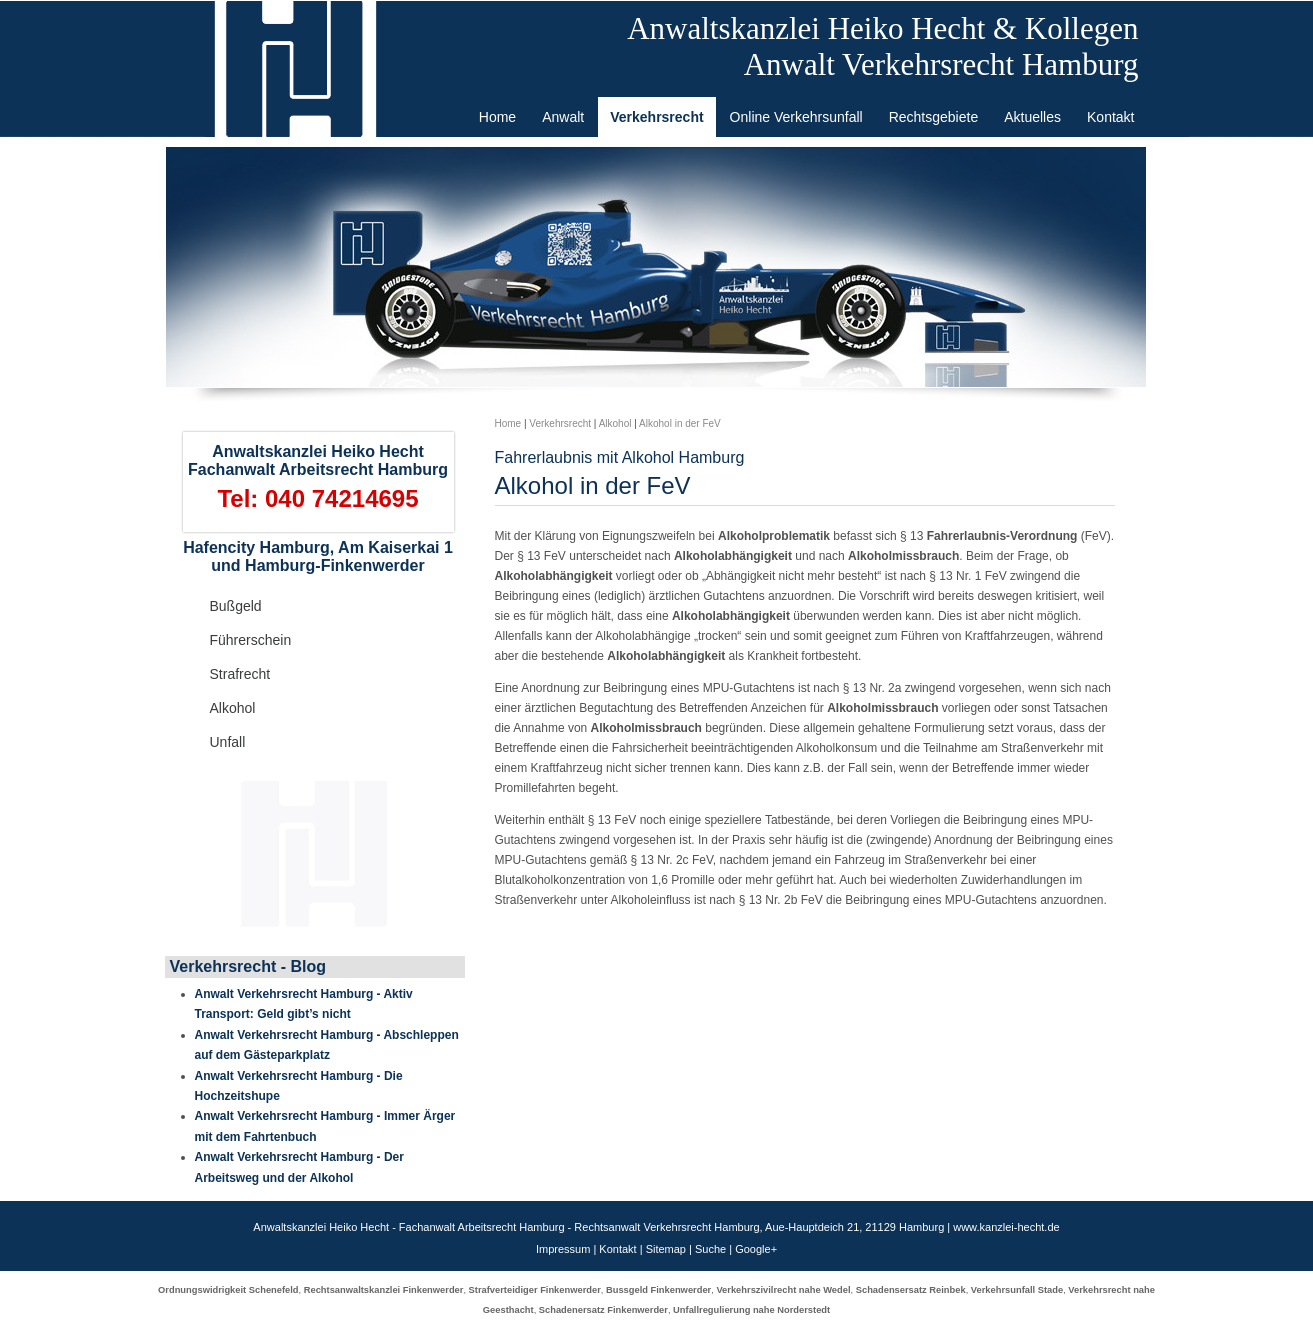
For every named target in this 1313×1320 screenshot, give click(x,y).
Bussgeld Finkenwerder (658, 1290)
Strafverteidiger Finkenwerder (535, 1290)
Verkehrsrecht (560, 423)
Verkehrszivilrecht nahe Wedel (783, 1290)
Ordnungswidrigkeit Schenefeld (228, 1290)
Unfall (228, 742)
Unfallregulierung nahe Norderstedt (751, 1310)
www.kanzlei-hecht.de (1006, 1227)
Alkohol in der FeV (680, 423)
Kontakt (617, 1249)
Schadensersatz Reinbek (911, 1290)
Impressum (563, 1249)
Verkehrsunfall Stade (1017, 1290)
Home (508, 423)
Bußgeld (236, 606)
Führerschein (251, 640)
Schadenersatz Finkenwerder (603, 1310)
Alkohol (233, 708)
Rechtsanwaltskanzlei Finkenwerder (384, 1290)
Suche (710, 1249)
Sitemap (666, 1249)
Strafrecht (240, 674)
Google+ (756, 1249)
